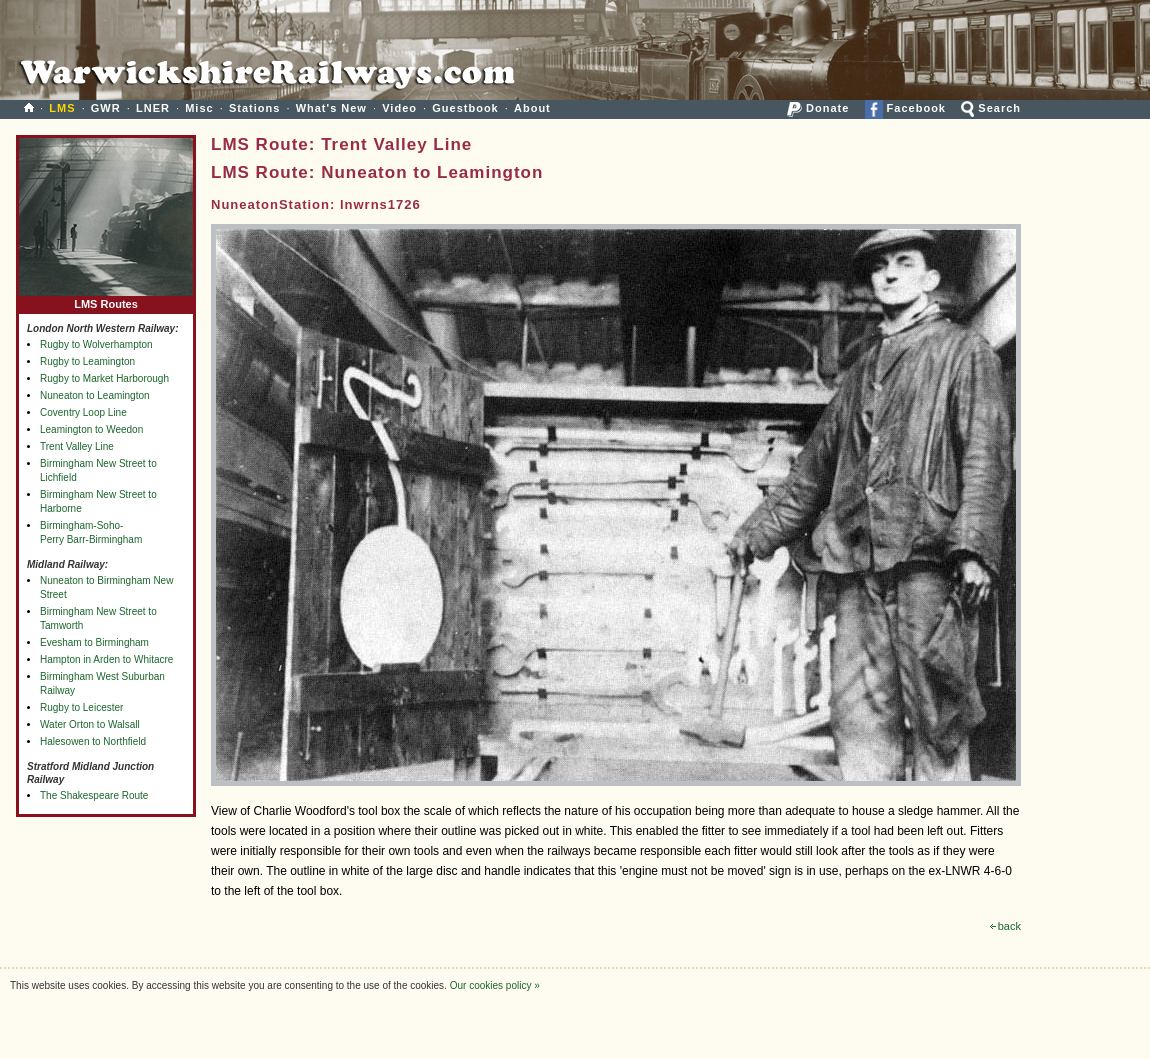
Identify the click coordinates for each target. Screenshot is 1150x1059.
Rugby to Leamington (87, 361)
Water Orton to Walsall (90, 724)
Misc (199, 108)
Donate (818, 108)
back (1005, 926)
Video (399, 108)
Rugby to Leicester (81, 707)
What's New (331, 108)
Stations (254, 108)
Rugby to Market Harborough (104, 378)
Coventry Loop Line (83, 412)
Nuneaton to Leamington (95, 395)
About (532, 108)
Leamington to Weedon (91, 429)
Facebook (905, 108)
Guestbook (465, 108)
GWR (106, 108)
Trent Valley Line (77, 446)
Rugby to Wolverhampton (96, 344)
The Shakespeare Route (94, 795)
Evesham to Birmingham (94, 642)
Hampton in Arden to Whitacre (106, 659)
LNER (153, 108)
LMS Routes (106, 299)
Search (991, 108)
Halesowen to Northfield (93, 741)
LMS (62, 108)
